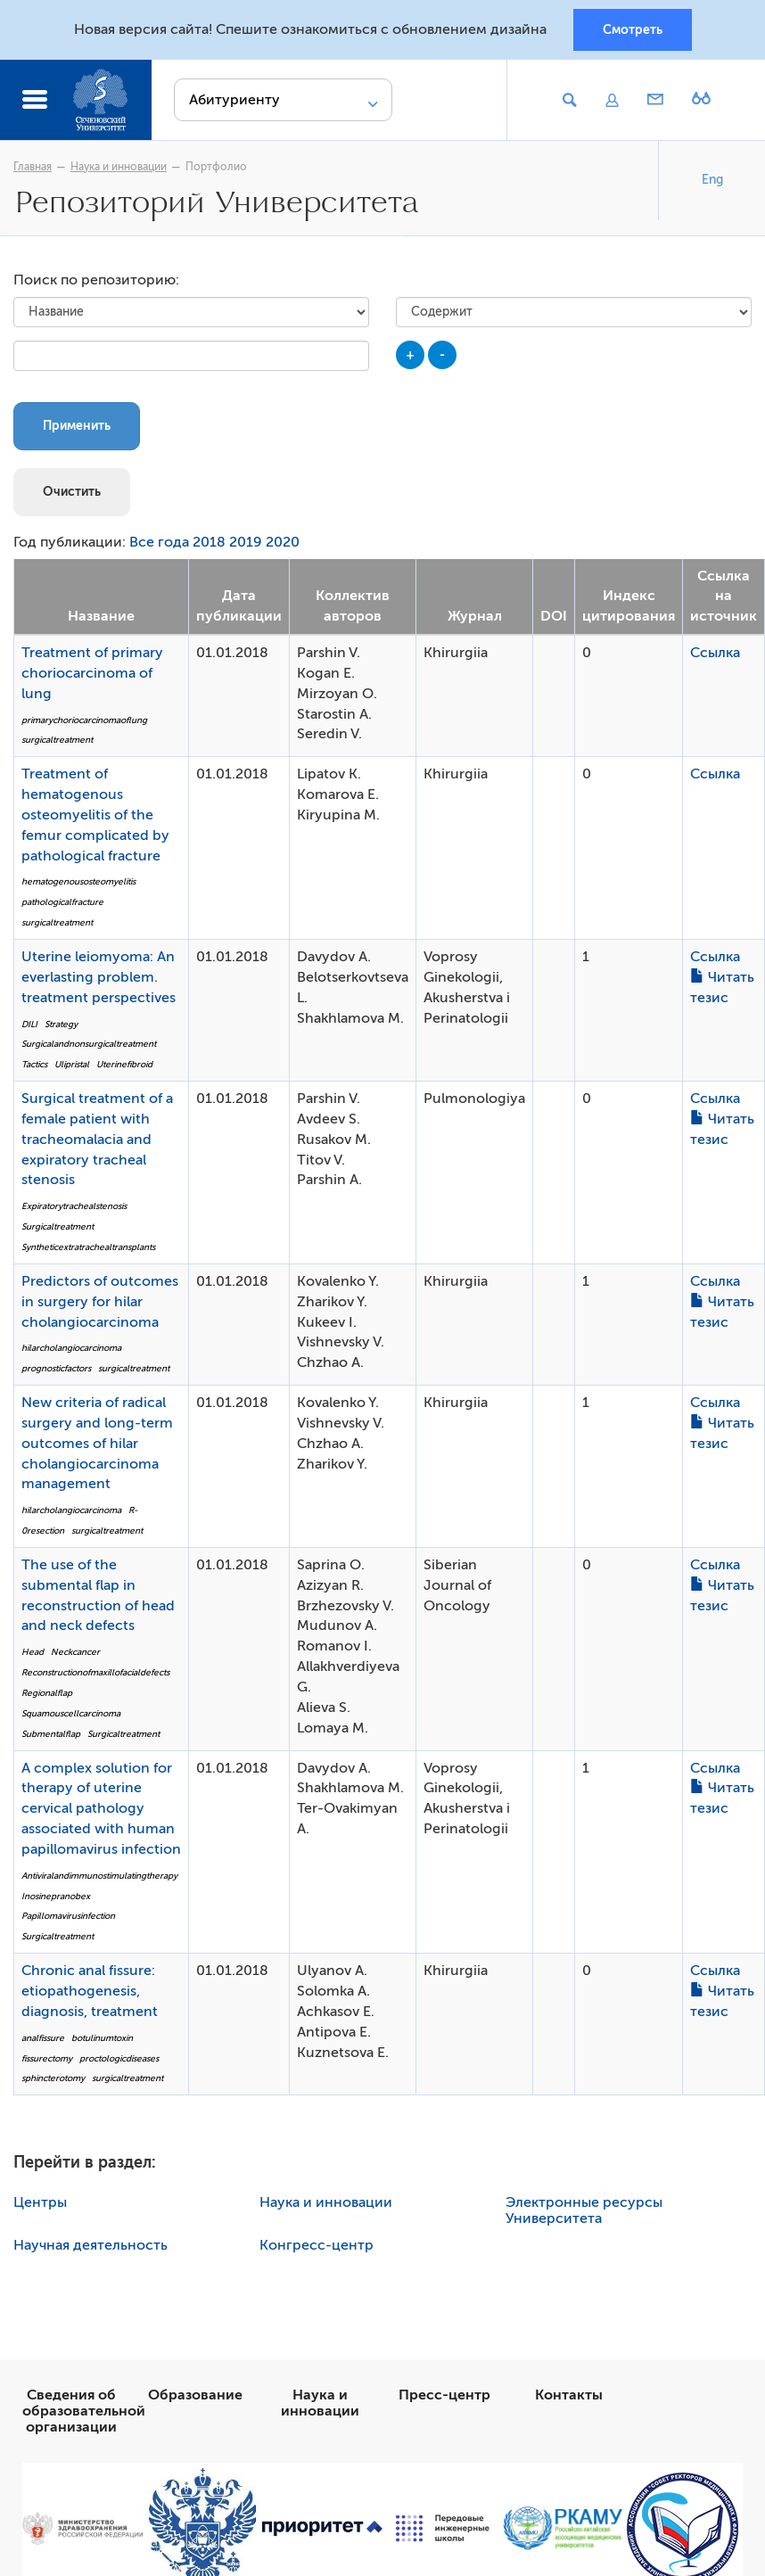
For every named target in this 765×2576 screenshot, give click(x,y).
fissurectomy (46, 2058)
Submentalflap (50, 1734)
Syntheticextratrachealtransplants (88, 1247)
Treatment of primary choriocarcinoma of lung (92, 673)
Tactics (34, 1064)
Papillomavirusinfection (68, 1916)
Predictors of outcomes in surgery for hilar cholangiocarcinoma (99, 1301)
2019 (245, 542)
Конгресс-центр (316, 2245)
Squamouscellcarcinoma (70, 1713)
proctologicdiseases (119, 2058)
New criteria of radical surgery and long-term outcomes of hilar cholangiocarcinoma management (97, 1443)
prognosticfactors (56, 1368)
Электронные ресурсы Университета (584, 2210)
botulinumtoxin (102, 2038)
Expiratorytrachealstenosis (74, 1206)
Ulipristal (71, 1064)
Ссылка (715, 653)
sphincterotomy (53, 2078)
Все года (159, 542)
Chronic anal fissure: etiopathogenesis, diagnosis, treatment (89, 1991)
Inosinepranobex (55, 1896)
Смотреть (632, 29)
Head (32, 1652)
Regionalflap (46, 1693)
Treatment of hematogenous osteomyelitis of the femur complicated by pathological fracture (95, 814)
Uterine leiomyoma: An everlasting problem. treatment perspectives (98, 977)
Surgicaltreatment (57, 1226)
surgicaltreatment (57, 740)
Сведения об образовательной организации (83, 2411)
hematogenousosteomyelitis (78, 881)
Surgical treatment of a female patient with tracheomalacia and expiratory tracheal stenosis (97, 1139)
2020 (283, 542)
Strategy (61, 1024)
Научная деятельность (90, 2245)
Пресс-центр (444, 2395)
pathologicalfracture (62, 902)
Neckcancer (75, 1652)
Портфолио (216, 166)
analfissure (42, 2038)
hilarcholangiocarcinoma (71, 1348)
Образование (195, 2395)
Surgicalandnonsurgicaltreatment (88, 1044)
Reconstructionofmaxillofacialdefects (95, 1672)
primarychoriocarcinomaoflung (84, 720)
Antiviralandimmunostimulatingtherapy (99, 1876)
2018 (209, 542)
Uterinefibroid (124, 1064)
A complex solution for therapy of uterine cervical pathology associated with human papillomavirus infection (101, 1808)
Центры (40, 2202)
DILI (29, 1024)
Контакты (569, 2395)
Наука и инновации (118, 166)
